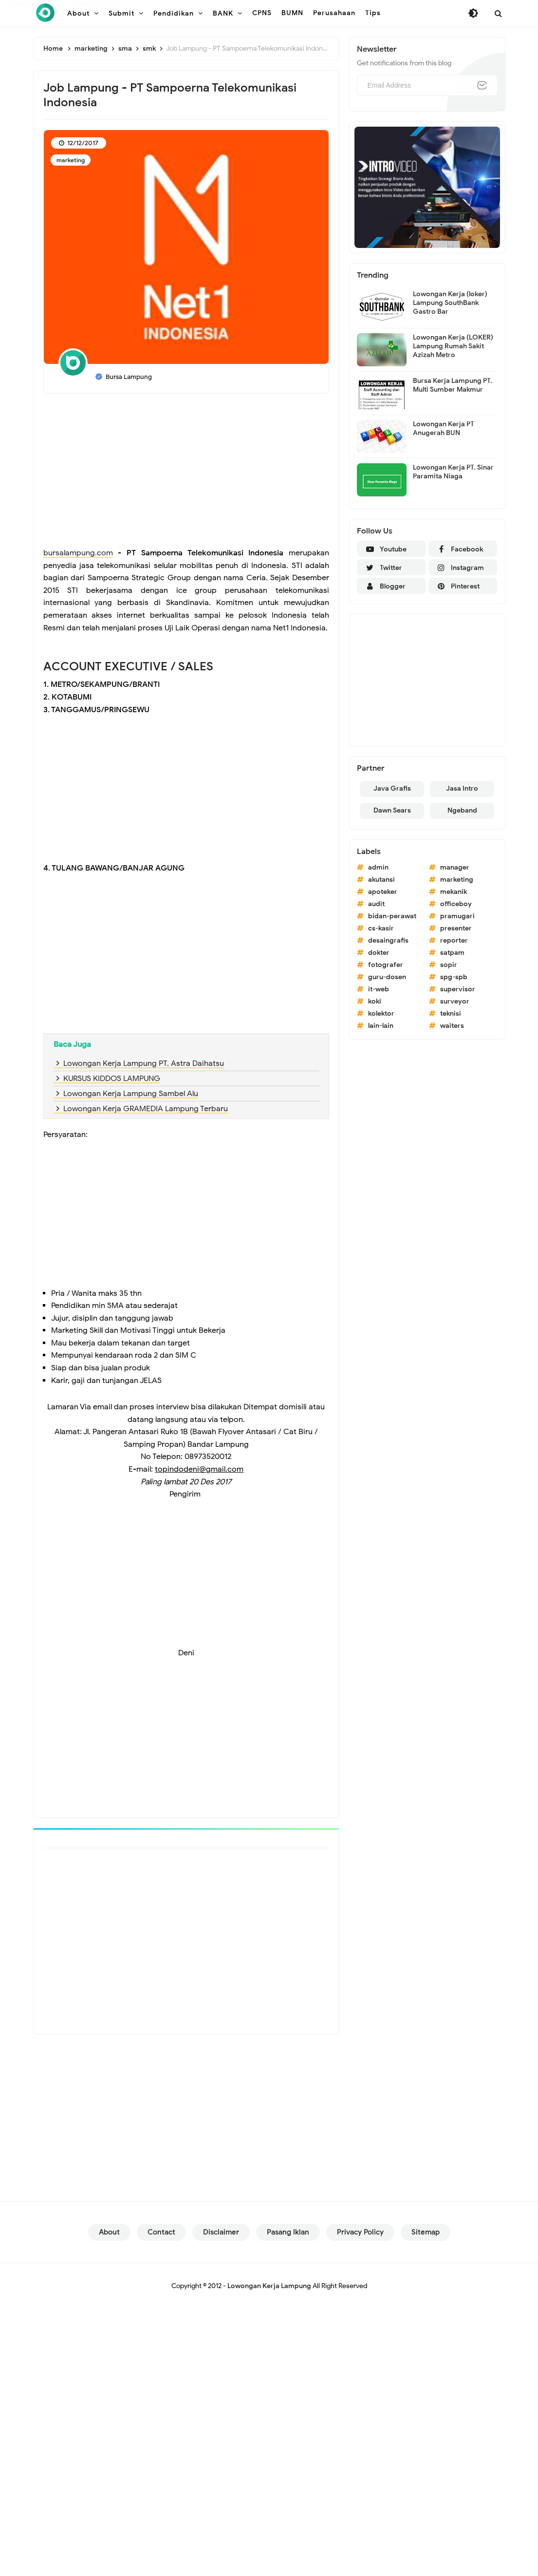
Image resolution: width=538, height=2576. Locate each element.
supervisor (457, 989)
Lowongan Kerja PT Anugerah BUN (443, 428)
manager (454, 867)
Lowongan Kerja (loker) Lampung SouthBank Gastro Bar (450, 303)
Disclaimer (221, 2232)
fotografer (385, 965)
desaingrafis (388, 940)
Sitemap (425, 2232)
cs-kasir (381, 928)
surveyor (454, 1001)
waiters (452, 1026)
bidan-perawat (392, 916)
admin (378, 867)
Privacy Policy (360, 2232)
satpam (452, 952)
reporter (454, 940)
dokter (379, 952)
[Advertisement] (186, 471)
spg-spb (453, 977)
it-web (378, 989)
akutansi (381, 879)
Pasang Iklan (288, 2232)
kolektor (381, 1013)
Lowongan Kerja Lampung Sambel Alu (130, 1094)
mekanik (453, 892)
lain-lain (380, 1026)
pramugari (457, 916)
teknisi (450, 1013)
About (109, 2232)
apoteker (382, 892)
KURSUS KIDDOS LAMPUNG (111, 1078)
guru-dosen (387, 977)
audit (376, 904)
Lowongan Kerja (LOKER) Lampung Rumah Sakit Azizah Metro (453, 346)
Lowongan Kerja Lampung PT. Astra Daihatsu (143, 1063)
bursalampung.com (78, 553)
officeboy (456, 904)
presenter (456, 928)
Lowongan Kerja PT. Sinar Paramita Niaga (453, 471)
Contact (161, 2232)
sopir (448, 965)
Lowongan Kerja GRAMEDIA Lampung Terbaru (145, 1109)
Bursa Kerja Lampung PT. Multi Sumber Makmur (452, 385)
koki (374, 1001)
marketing (70, 160)
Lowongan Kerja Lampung (269, 2286)
